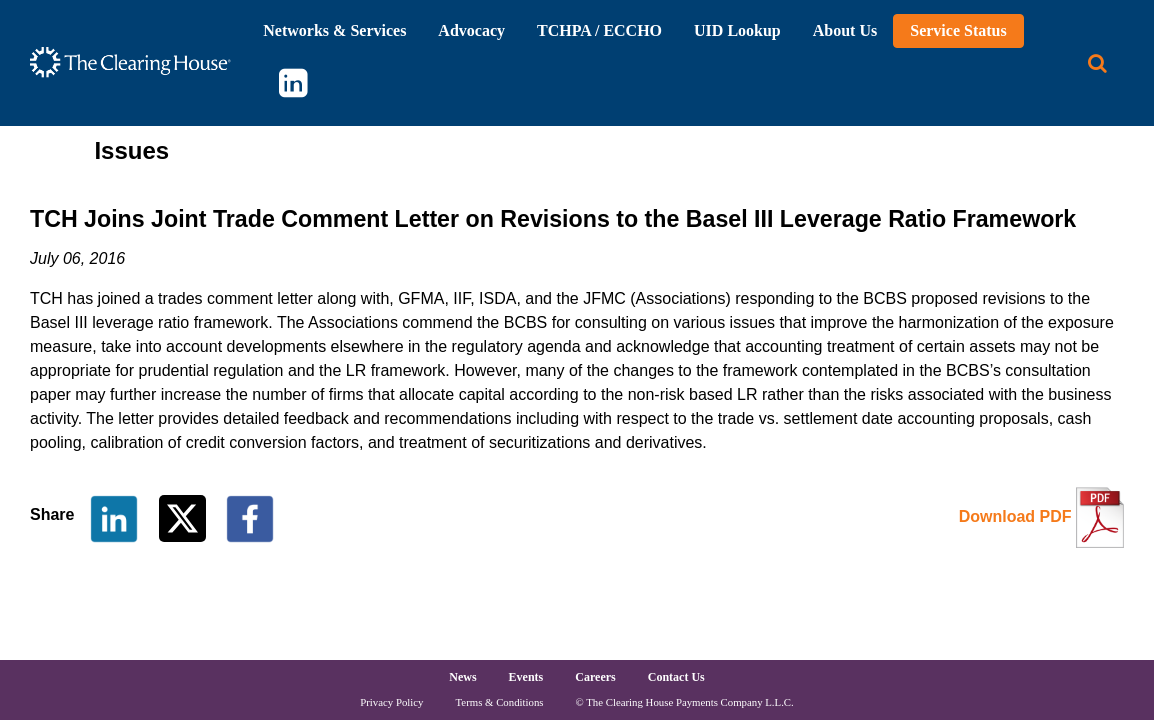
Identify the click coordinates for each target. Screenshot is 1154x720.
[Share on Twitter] (184, 517)
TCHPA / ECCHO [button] (599, 30)
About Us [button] (845, 30)
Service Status (958, 30)
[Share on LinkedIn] (114, 517)
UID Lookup (737, 30)
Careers (595, 677)
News (462, 677)
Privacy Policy (391, 702)
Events (526, 677)
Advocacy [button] (471, 30)
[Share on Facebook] (250, 517)
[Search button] (1097, 63)
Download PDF (1015, 516)
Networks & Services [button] (334, 30)
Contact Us (676, 677)
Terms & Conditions (500, 702)
